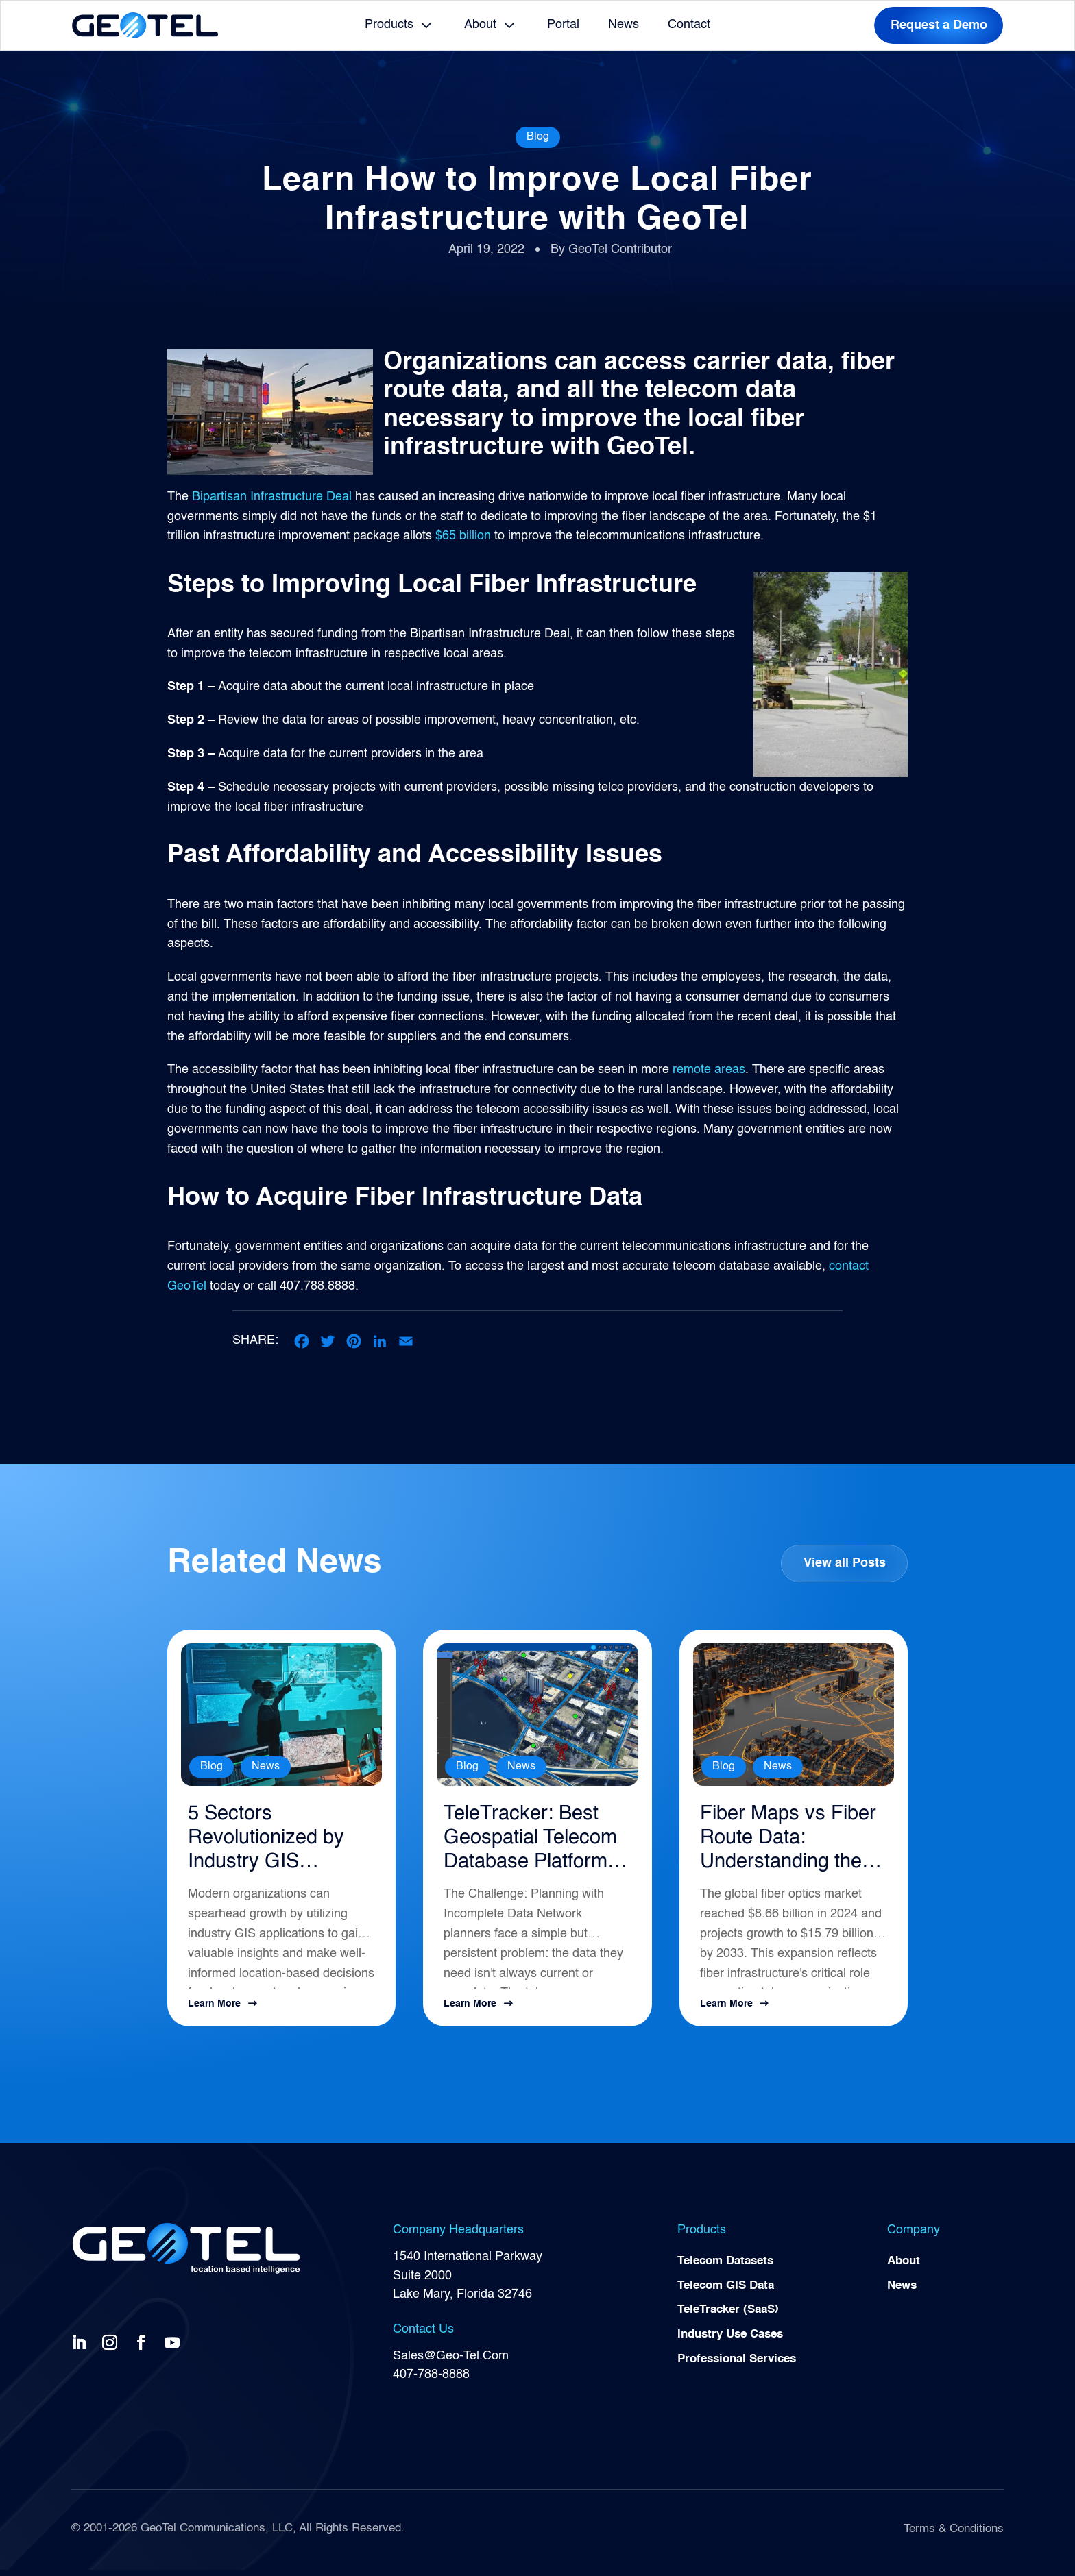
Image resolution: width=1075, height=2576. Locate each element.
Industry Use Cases (734, 2344)
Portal (563, 25)
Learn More (214, 2010)
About (480, 25)
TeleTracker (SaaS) (732, 2318)
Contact (689, 25)
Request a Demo (939, 25)
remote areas (709, 1070)
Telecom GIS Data (729, 2293)
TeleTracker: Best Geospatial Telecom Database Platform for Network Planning (535, 1842)
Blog (538, 137)
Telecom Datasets (729, 2268)
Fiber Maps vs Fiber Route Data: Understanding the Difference (790, 1842)
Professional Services (741, 2369)
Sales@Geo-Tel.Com (451, 2362)
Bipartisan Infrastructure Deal (272, 497)
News (623, 25)
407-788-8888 (431, 2381)
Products (389, 25)
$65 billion (463, 536)
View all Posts (844, 1562)
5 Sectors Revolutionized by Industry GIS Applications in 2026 (275, 1842)
